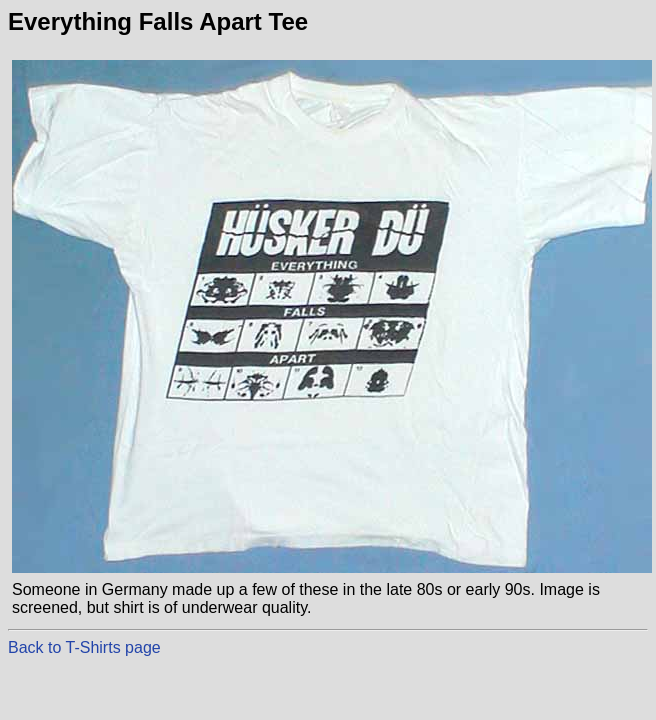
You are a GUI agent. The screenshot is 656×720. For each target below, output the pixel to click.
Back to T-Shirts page (84, 647)
